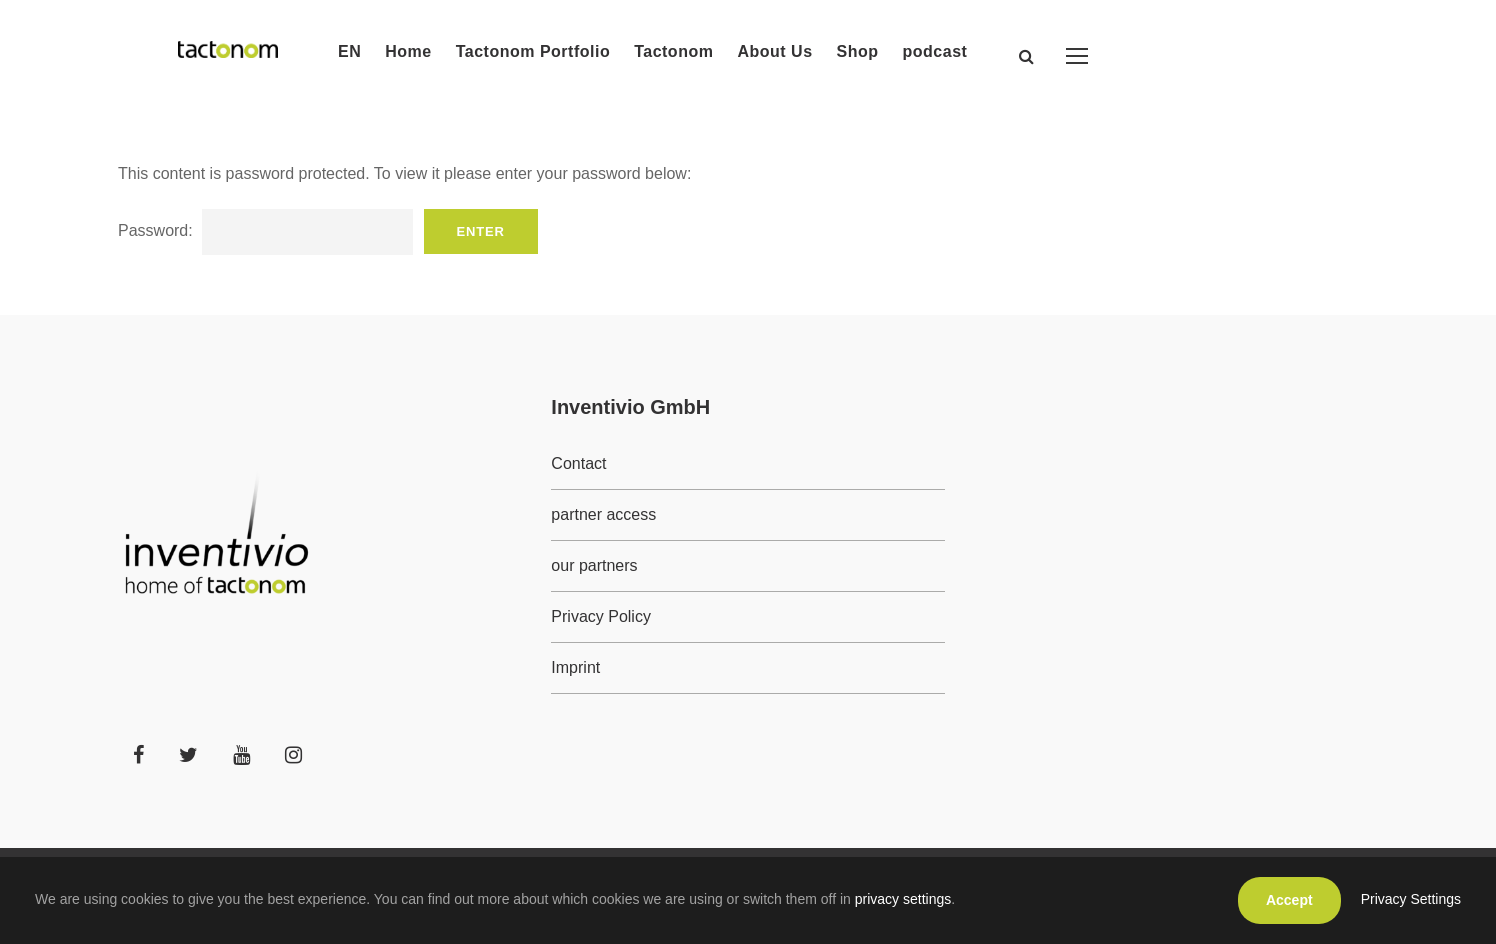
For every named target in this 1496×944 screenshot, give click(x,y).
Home (408, 51)
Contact (578, 463)
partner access (603, 514)
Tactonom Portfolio (533, 51)
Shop (858, 51)
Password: (265, 230)
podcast (935, 51)
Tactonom (673, 51)
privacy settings (903, 899)
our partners (594, 565)
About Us (774, 51)
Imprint (575, 667)
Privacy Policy (601, 616)
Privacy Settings (1411, 899)
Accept (1289, 900)
